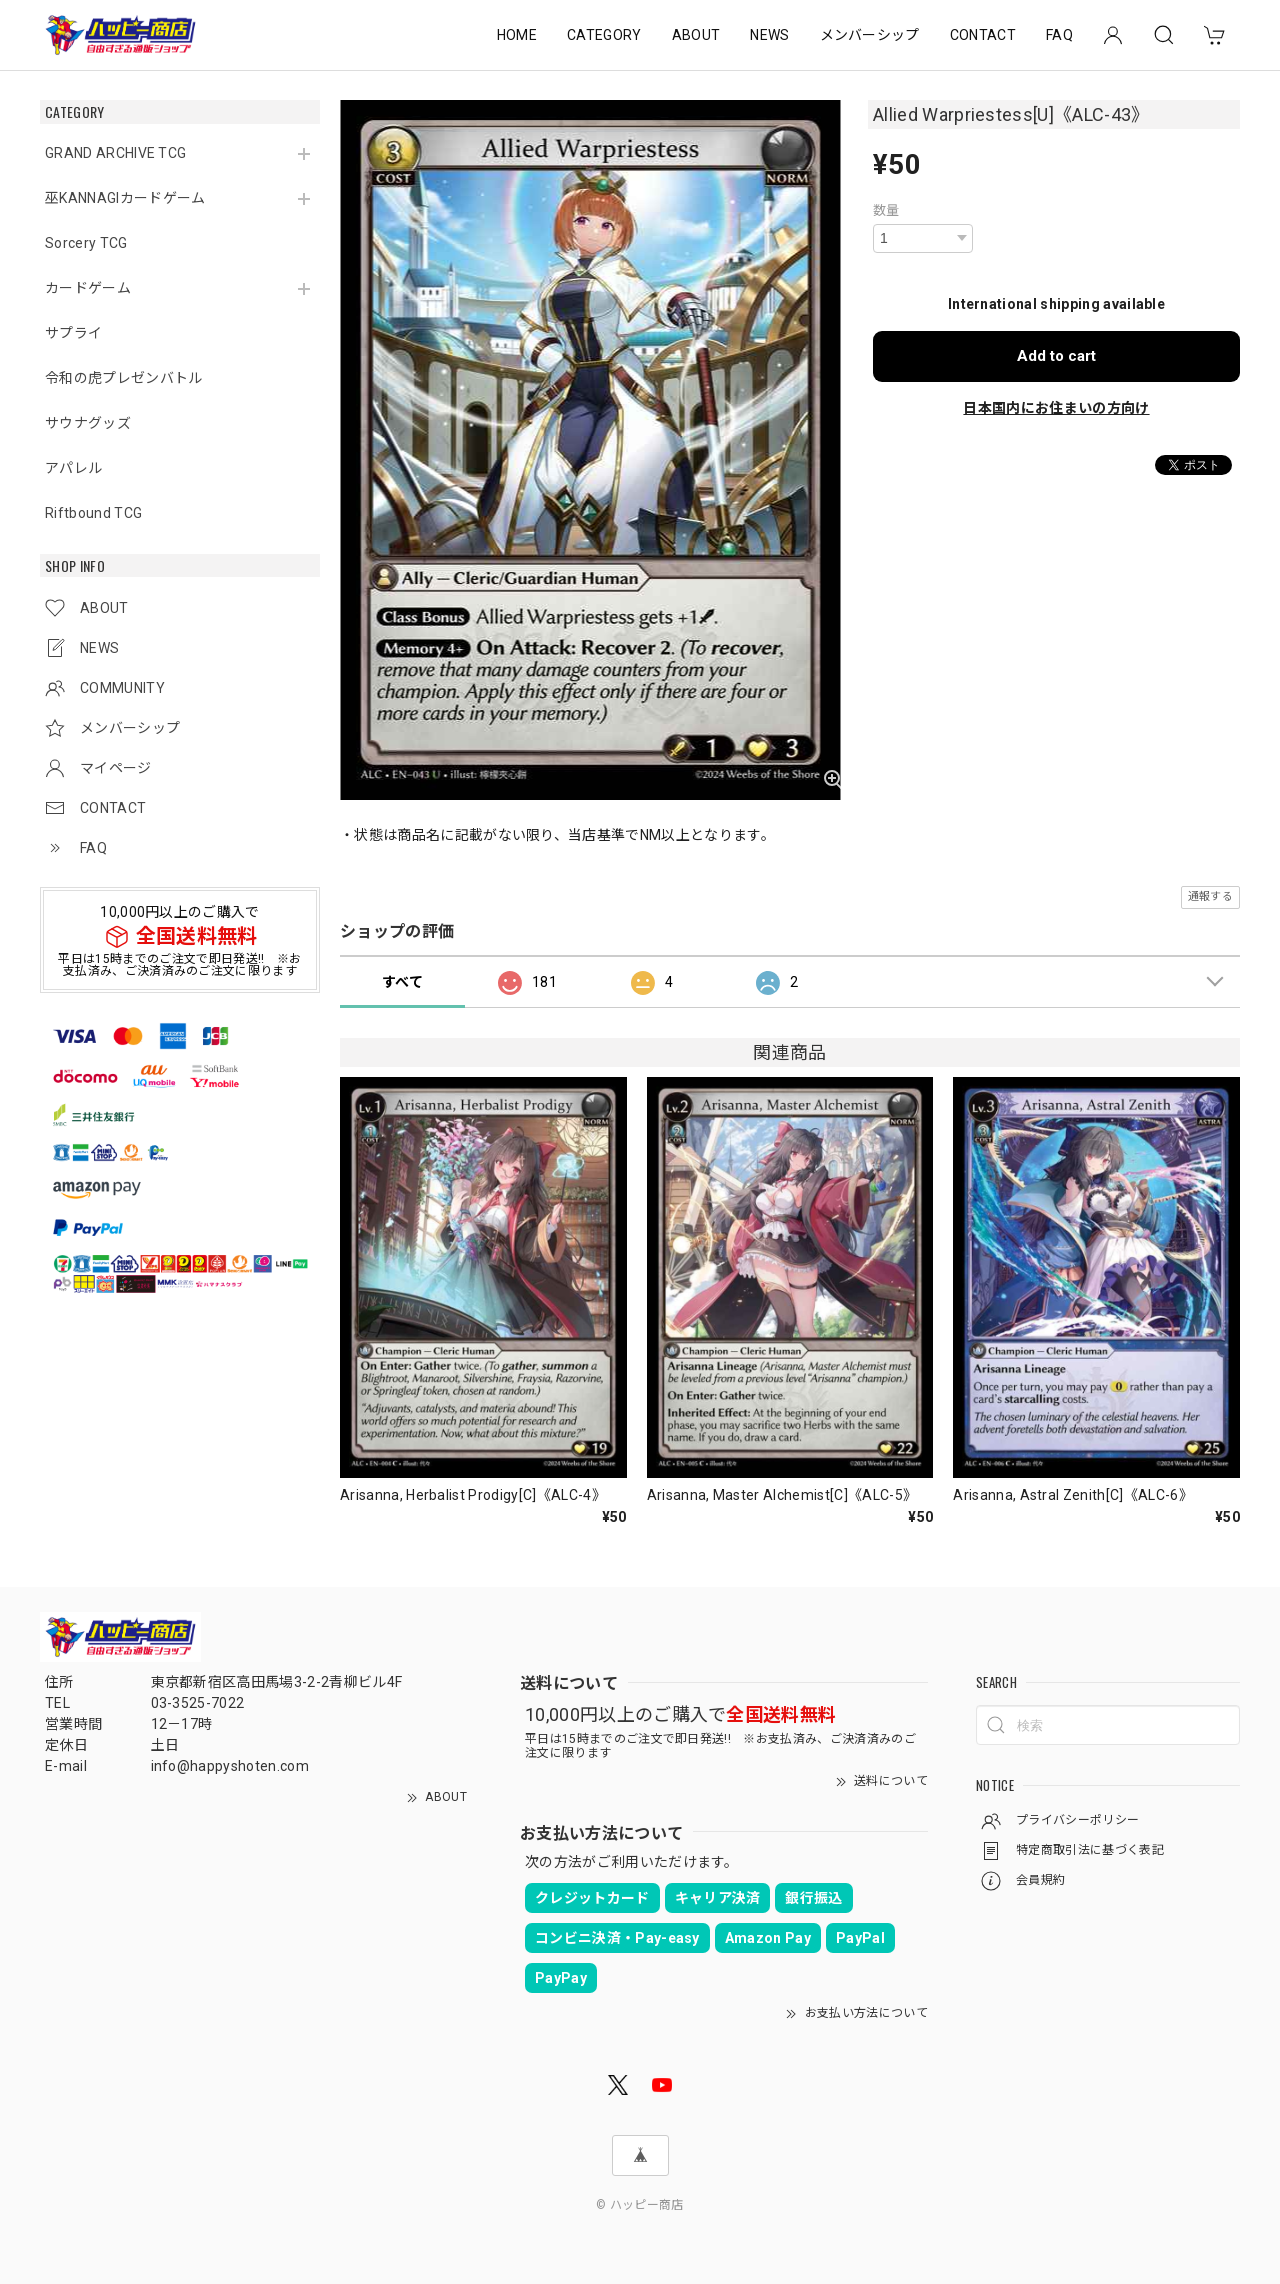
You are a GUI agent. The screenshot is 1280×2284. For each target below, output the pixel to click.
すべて (402, 982)
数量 (886, 210)
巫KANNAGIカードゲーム (125, 198)
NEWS (769, 35)
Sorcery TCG (86, 243)
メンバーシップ (870, 35)
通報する (1210, 896)
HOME (517, 35)
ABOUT (696, 35)
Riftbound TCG (93, 513)
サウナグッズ (88, 423)
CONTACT (983, 35)
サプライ (73, 333)
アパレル (73, 468)
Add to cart (1056, 356)
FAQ (1059, 35)
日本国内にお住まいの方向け (1056, 408)
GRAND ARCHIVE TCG (115, 153)
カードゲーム (88, 288)
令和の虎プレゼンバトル (124, 378)
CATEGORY (604, 35)
